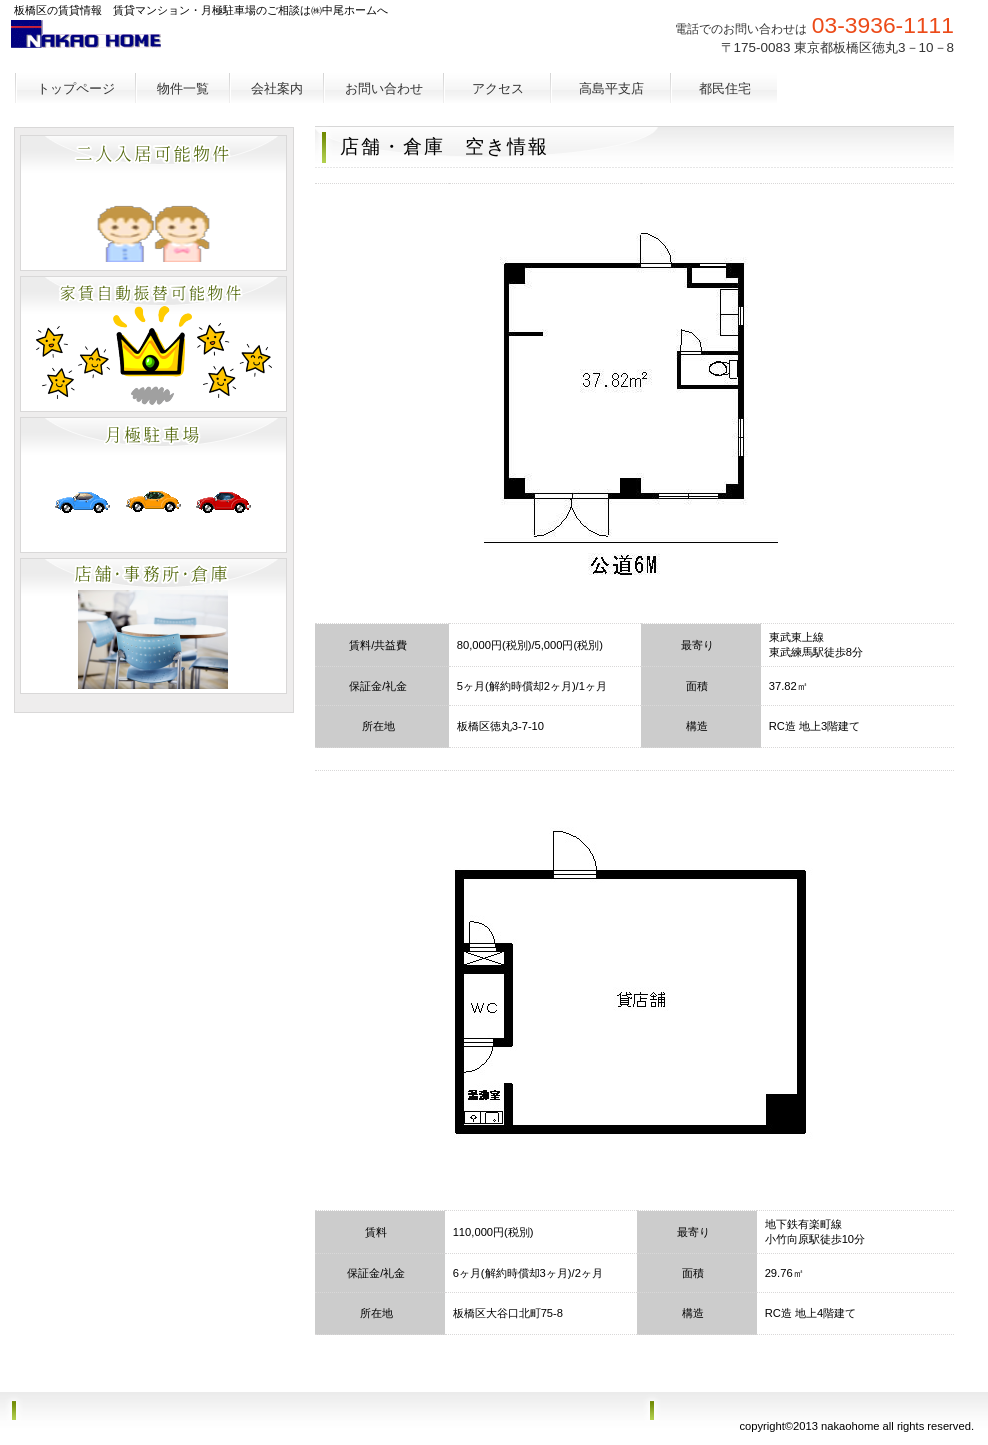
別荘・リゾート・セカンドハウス (153, 485)
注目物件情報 (153, 626)
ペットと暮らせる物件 (153, 203)
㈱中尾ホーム (162, 45)
